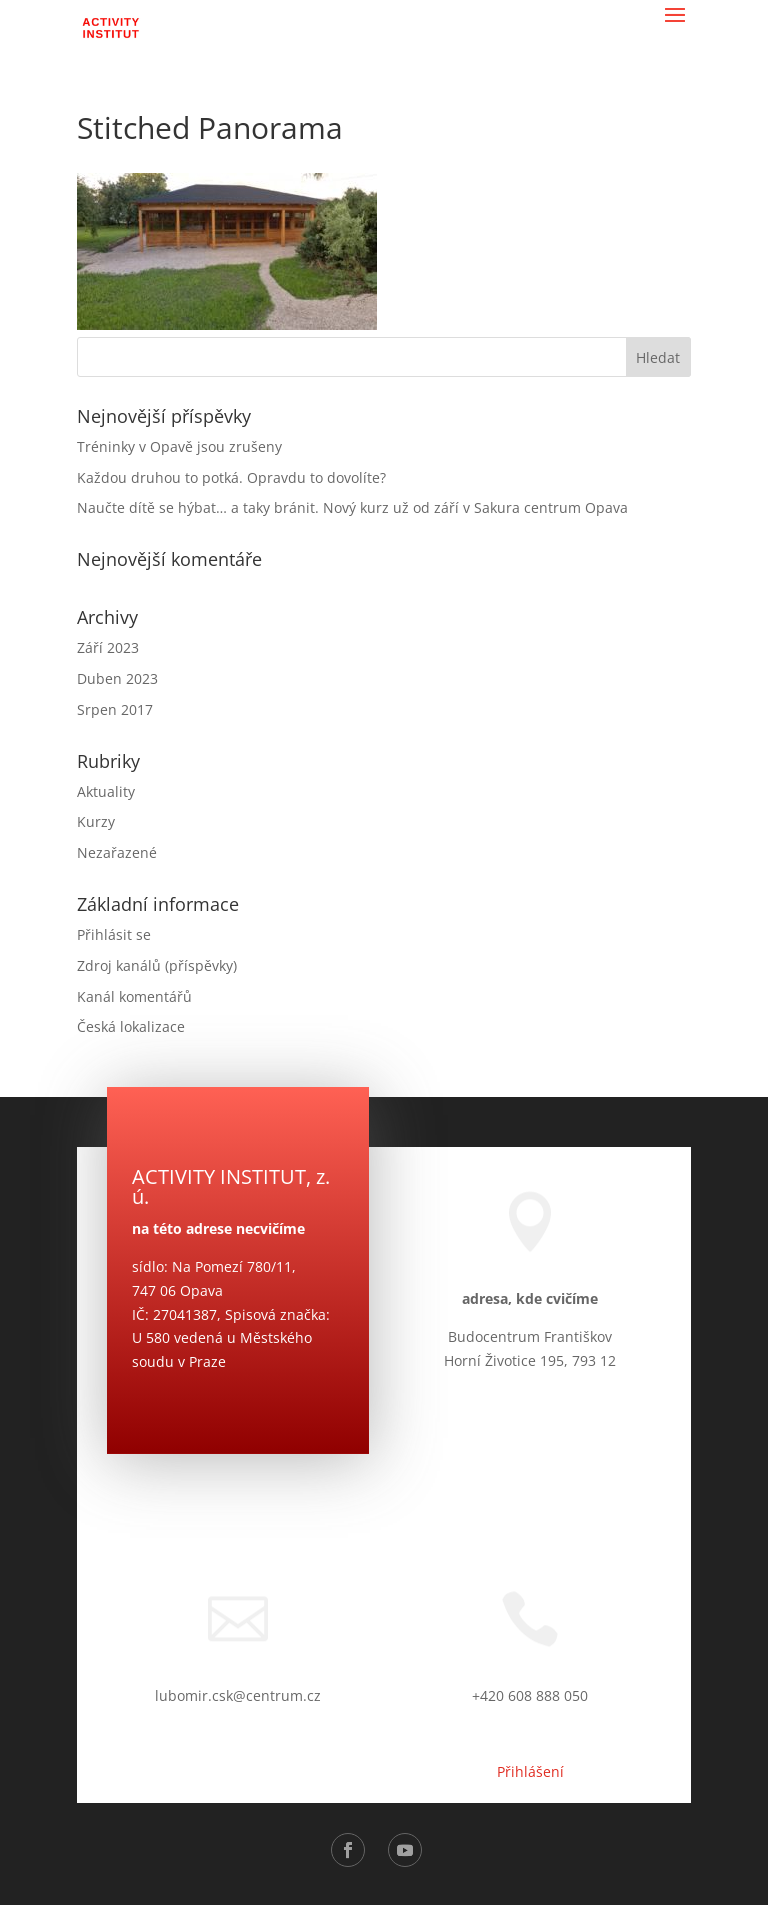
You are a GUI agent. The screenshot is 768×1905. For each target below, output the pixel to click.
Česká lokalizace (131, 1026)
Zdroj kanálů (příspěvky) (157, 965)
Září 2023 (108, 647)
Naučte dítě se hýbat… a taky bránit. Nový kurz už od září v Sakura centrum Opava (352, 507)
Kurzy (96, 821)
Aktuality (106, 791)
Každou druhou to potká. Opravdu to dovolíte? (231, 477)
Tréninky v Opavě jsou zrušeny (179, 446)
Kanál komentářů (134, 996)
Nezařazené (117, 852)
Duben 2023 (117, 678)
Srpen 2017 (115, 709)
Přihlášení (530, 1771)
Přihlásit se (114, 934)
